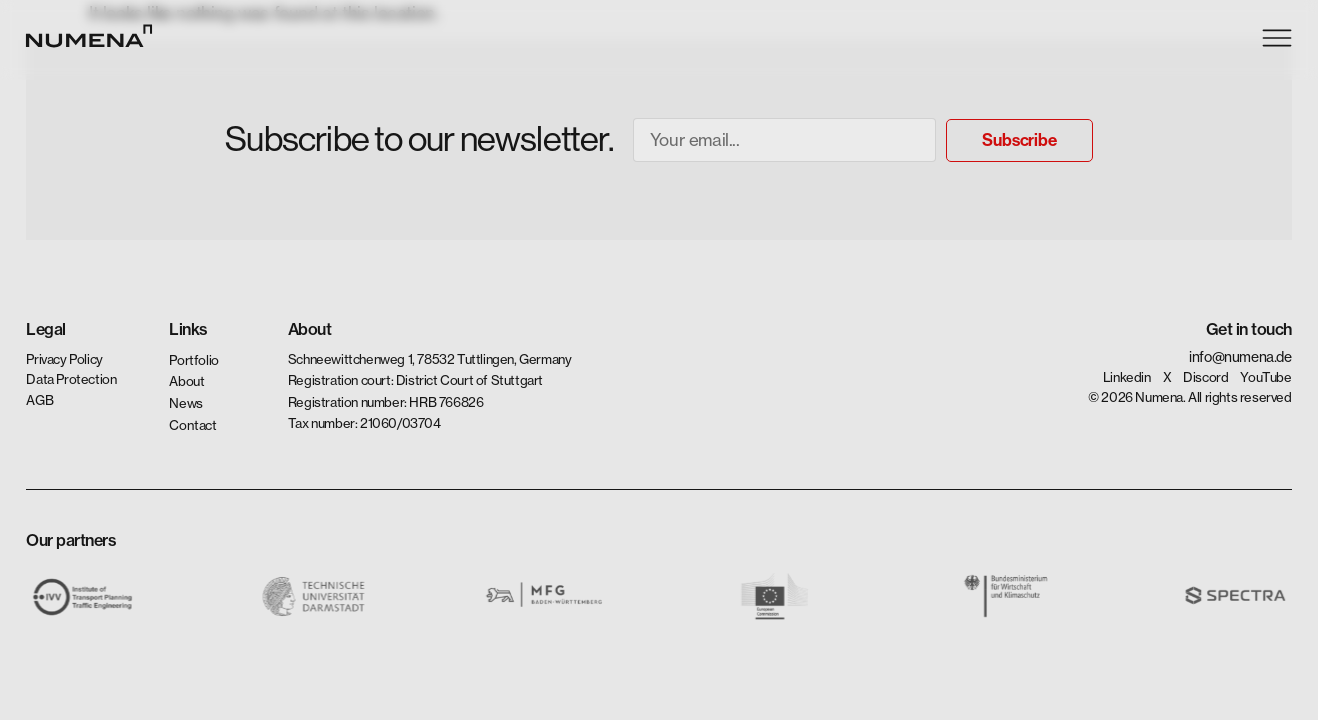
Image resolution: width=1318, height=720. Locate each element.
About (186, 381)
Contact (192, 424)
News (185, 403)
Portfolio (193, 360)
